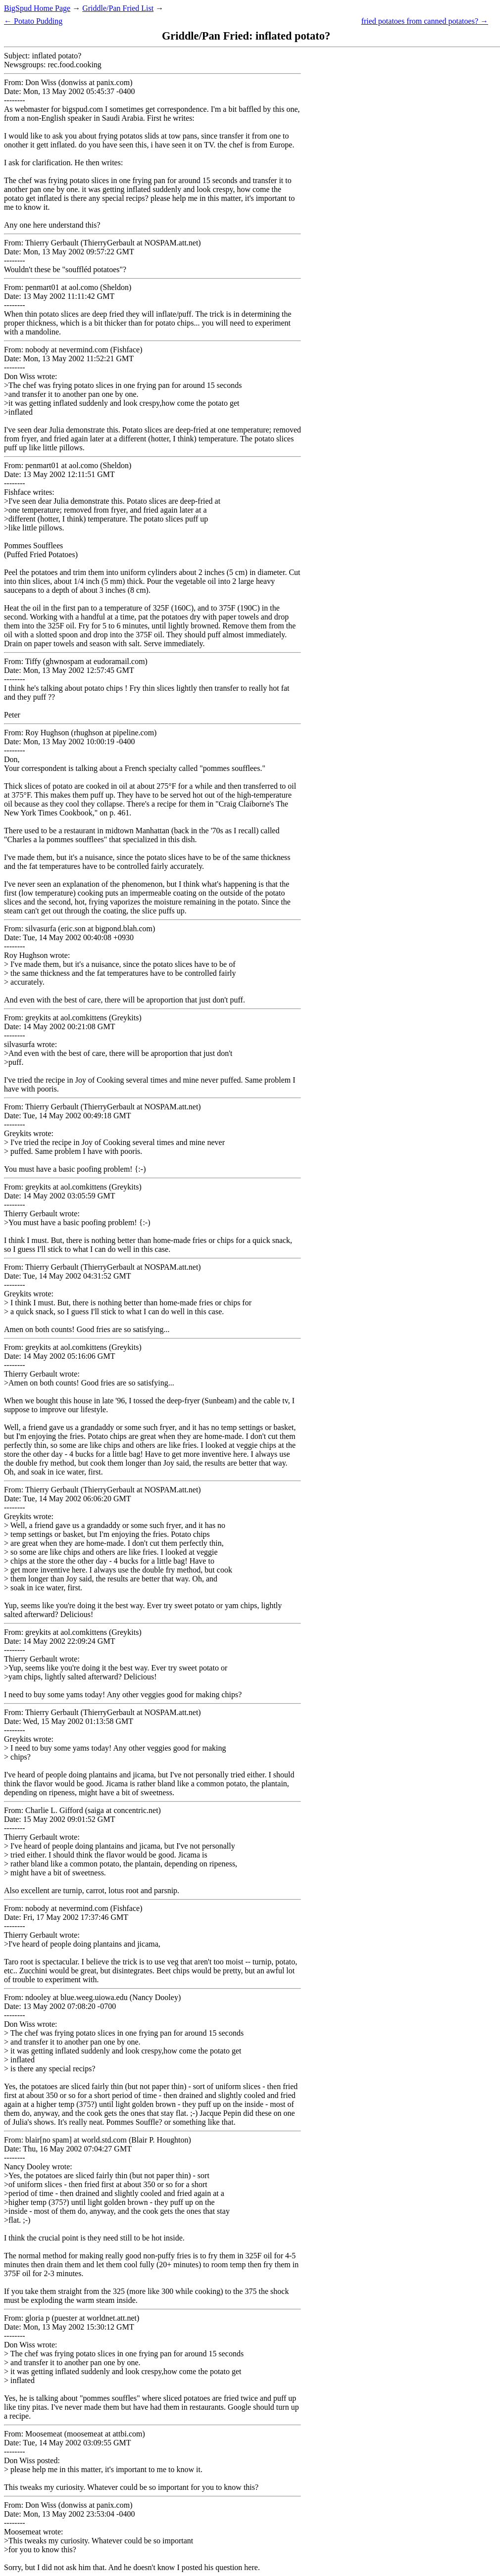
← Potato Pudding (33, 21)
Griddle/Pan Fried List (117, 8)
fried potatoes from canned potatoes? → (424, 21)
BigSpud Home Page (37, 8)
